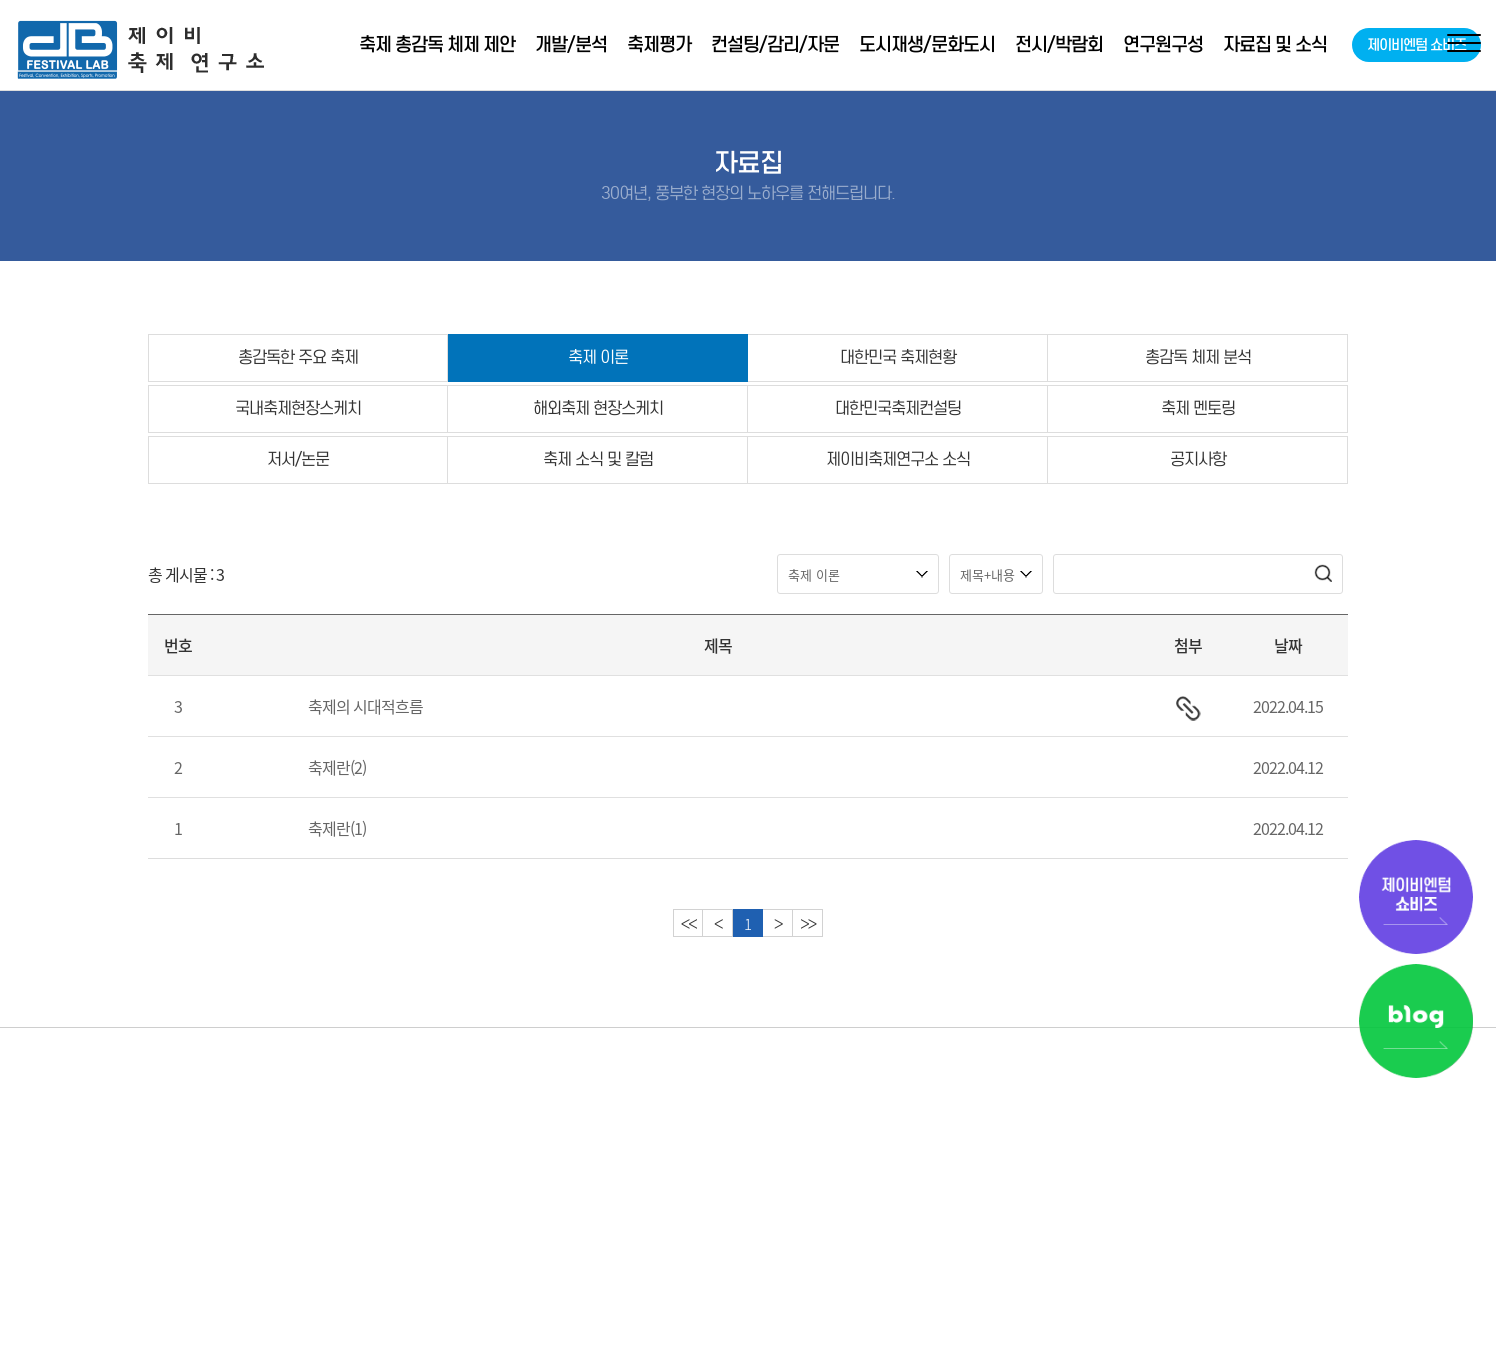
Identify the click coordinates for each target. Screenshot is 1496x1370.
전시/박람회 (1059, 44)
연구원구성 (1163, 44)
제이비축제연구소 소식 (898, 459)
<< (688, 923)
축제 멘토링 (1198, 408)
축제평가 (659, 44)
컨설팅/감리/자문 (775, 44)
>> (807, 923)
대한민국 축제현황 (898, 357)
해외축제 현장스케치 (598, 408)
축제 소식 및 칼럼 (598, 459)
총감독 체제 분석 (1198, 357)
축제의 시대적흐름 (365, 706)
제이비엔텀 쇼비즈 (1416, 45)
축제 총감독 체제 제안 (437, 44)
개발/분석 (571, 44)
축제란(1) (337, 828)
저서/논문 (298, 459)
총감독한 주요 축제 (298, 357)
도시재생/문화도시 (927, 44)
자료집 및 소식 (1275, 44)
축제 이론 (598, 357)
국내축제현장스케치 (298, 408)
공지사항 (1198, 459)
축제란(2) (337, 767)
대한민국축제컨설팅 (898, 408)
